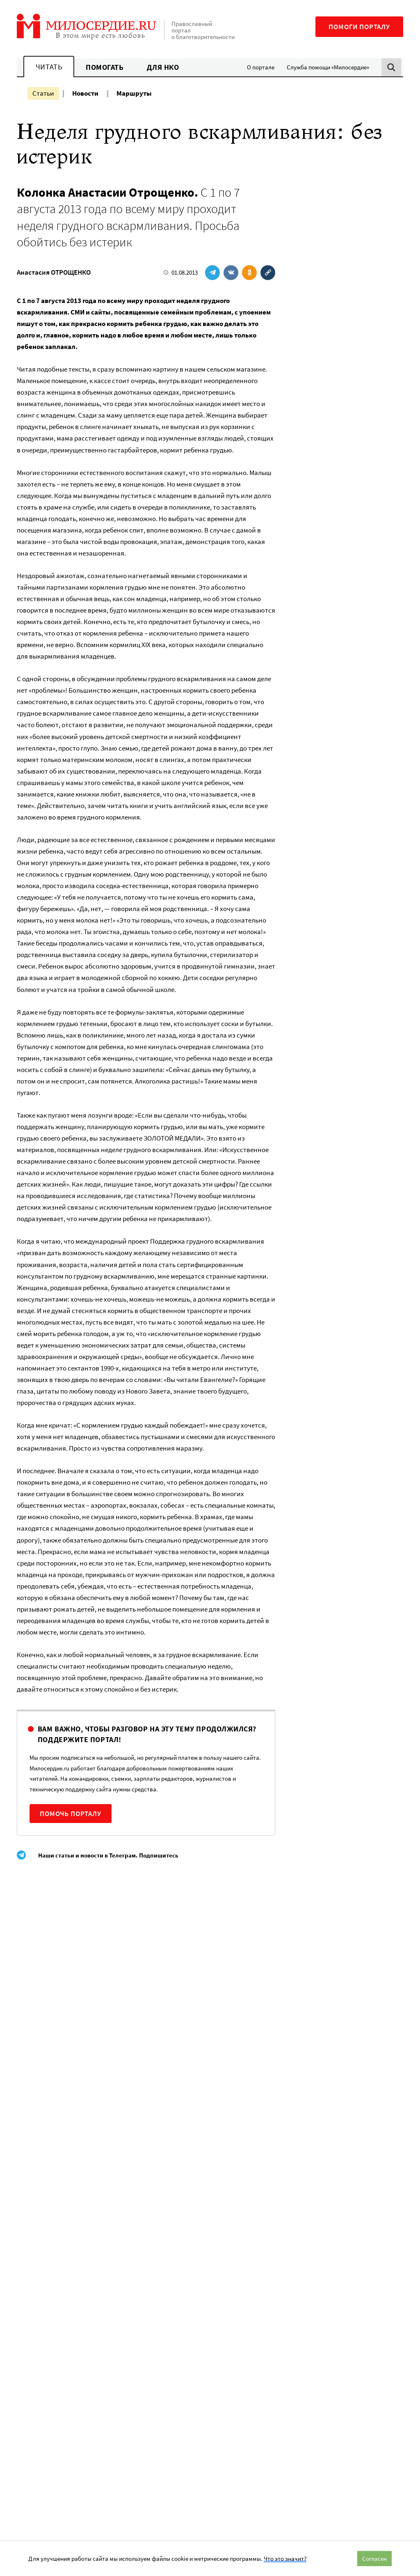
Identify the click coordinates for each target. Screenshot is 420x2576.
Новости (85, 93)
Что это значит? (285, 2558)
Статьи (43, 93)
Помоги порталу (359, 26)
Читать (49, 66)
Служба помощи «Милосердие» (328, 67)
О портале (260, 67)
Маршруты (134, 93)
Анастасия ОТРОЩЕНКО (54, 272)
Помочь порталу (70, 1813)
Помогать (104, 67)
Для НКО (163, 67)
